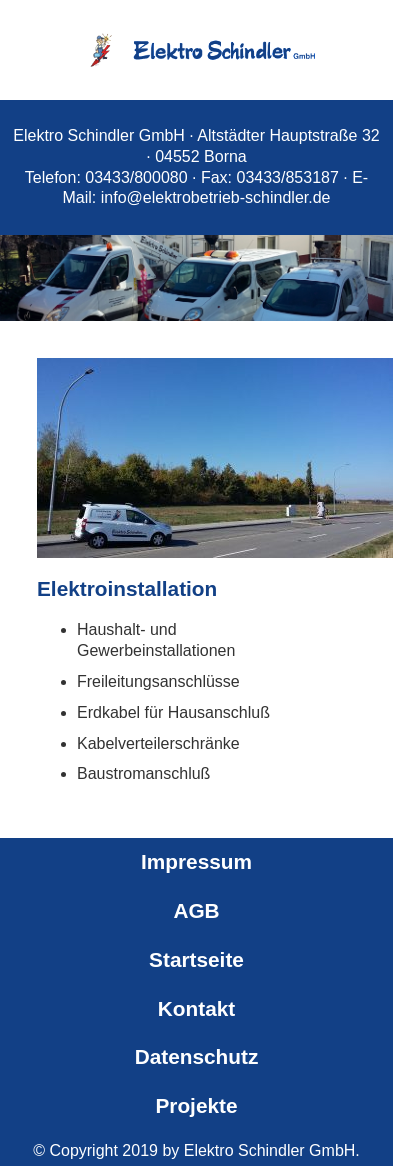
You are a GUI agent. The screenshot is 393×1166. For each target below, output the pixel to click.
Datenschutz (197, 1056)
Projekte (196, 1105)
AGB (196, 910)
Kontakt (196, 1008)
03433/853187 (288, 177)
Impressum (196, 861)
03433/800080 (136, 177)
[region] (196, 255)
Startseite (196, 959)
